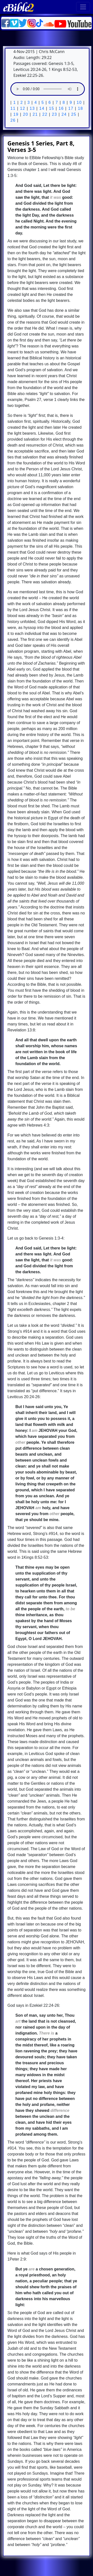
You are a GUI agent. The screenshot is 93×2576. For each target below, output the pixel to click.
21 (34, 114)
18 (79, 108)
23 (53, 114)
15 (50, 108)
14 (41, 108)
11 (13, 108)
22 (44, 114)
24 (63, 114)
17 (70, 108)
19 (15, 114)
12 (22, 108)
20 (25, 114)
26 (13, 120)
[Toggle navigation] (83, 7)
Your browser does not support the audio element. (47, 89)
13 (31, 108)
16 (60, 108)
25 (73, 114)
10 (78, 102)
